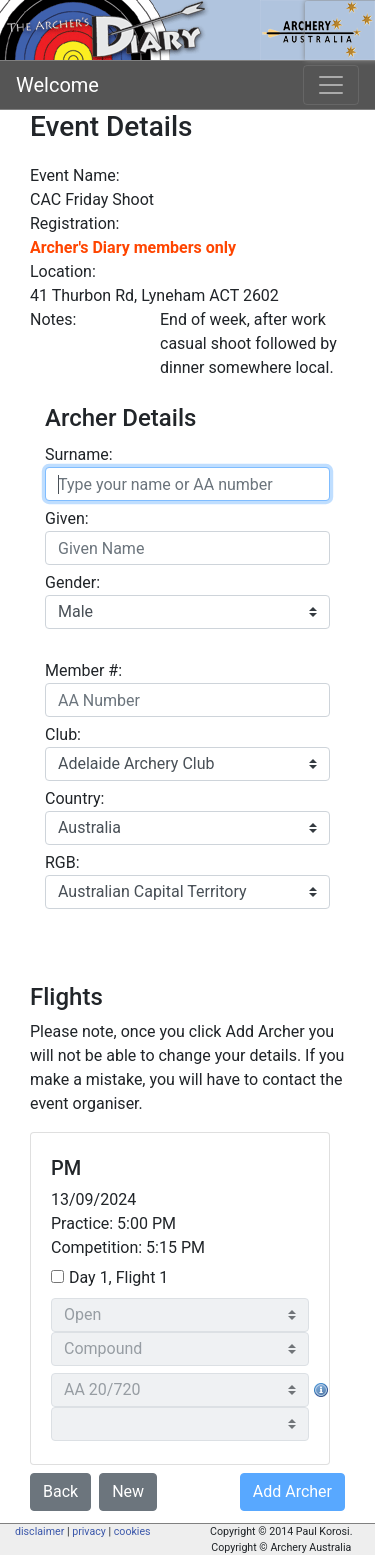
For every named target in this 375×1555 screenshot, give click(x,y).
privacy (89, 1531)
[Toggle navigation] (331, 85)
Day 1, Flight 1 (118, 1277)
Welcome (57, 85)
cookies (132, 1531)
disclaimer (39, 1531)
